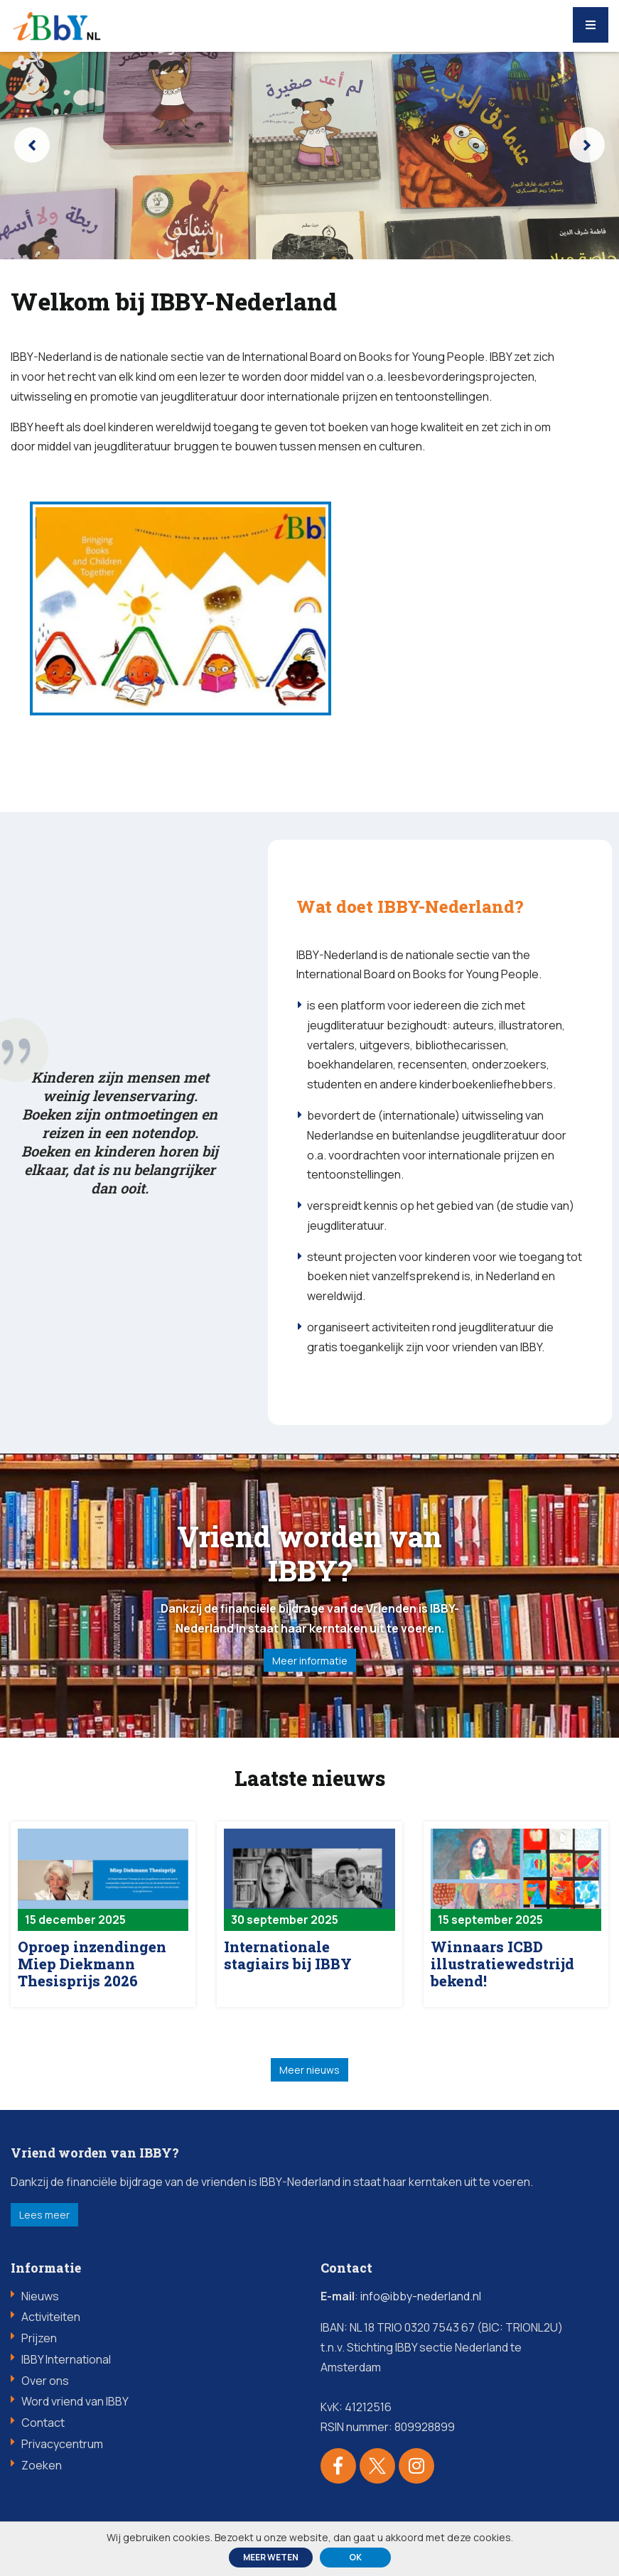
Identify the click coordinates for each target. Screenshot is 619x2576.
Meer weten (270, 2557)
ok (355, 2557)
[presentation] (32, 145)
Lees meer (44, 2220)
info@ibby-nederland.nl (420, 2302)
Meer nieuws (309, 2076)
